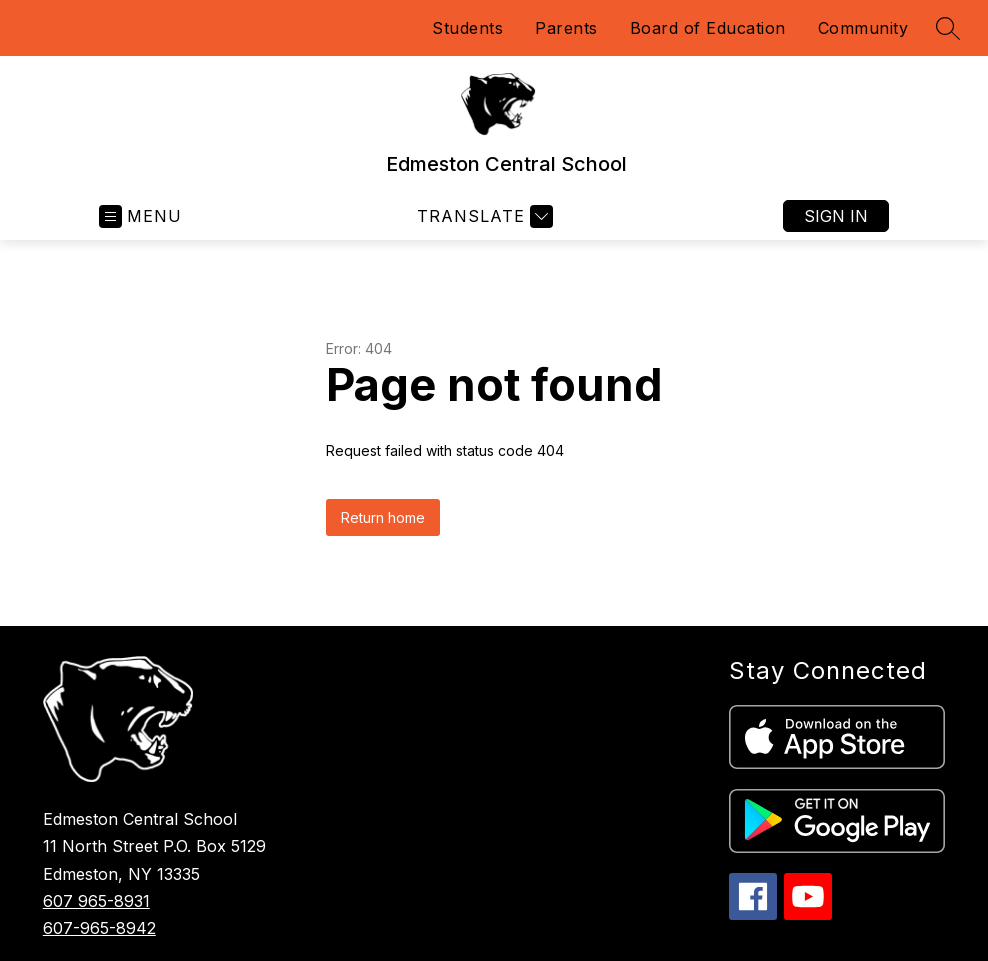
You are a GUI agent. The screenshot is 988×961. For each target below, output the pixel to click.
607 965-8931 (96, 901)
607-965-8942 (99, 928)
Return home (383, 517)
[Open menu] (140, 216)
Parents (566, 28)
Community (863, 28)
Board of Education (708, 28)
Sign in (836, 216)
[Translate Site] (482, 216)
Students (467, 28)
